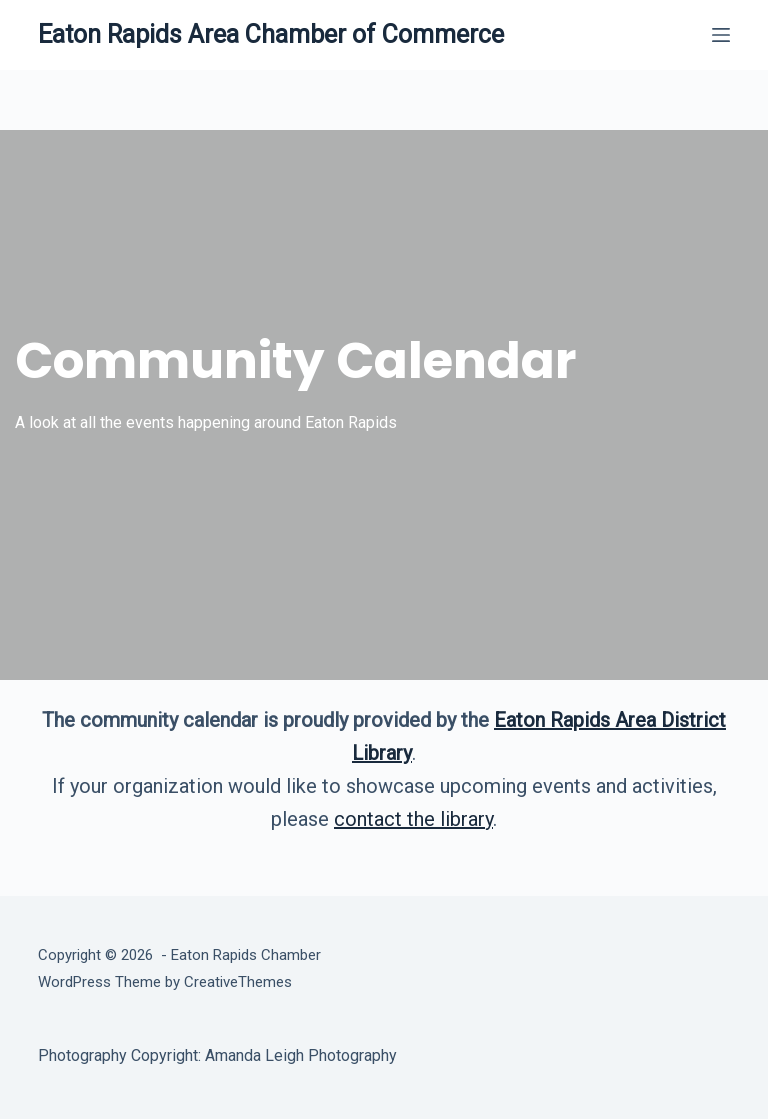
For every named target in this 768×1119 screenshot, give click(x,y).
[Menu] (721, 35)
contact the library (413, 819)
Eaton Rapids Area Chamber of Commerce (271, 34)
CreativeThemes (238, 982)
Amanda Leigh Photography (301, 1055)
